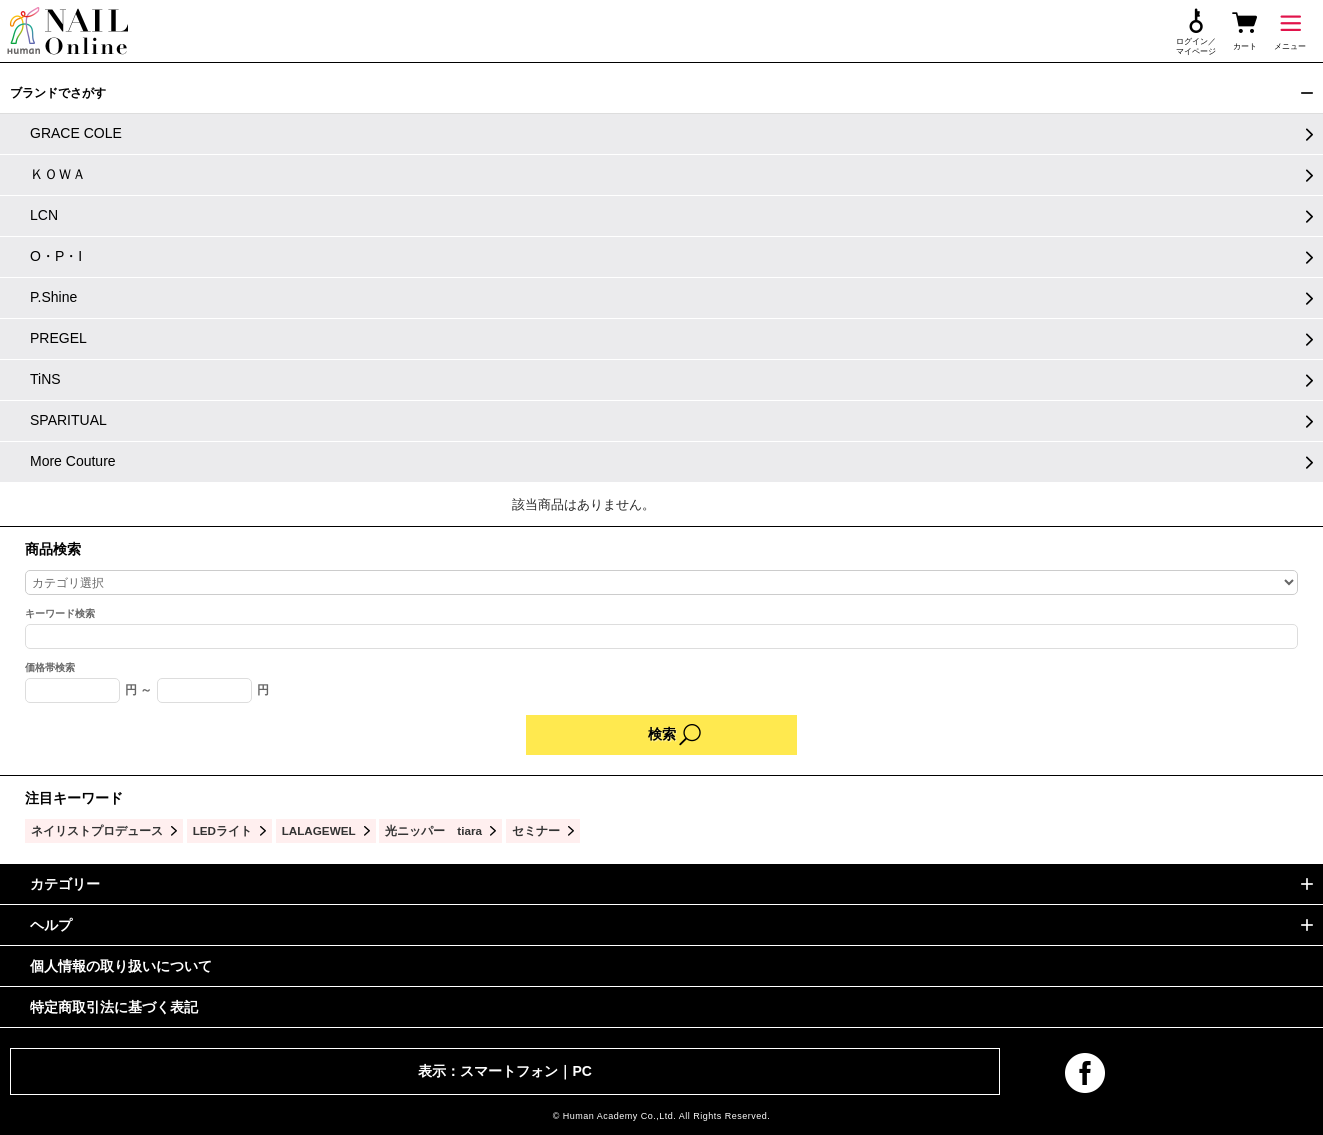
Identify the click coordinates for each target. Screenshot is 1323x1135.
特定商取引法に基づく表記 (114, 1007)
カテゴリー (65, 884)
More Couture (73, 461)
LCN (44, 215)
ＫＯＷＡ (58, 174)
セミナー (536, 830)
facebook (1085, 1073)
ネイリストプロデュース (97, 830)
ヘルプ (51, 925)
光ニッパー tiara (433, 830)
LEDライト (222, 830)
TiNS (45, 379)
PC (581, 1071)
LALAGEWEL (319, 830)
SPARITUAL (68, 420)
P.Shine (53, 297)
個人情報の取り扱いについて (121, 966)
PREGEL (58, 338)
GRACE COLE (76, 133)
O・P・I (56, 256)
